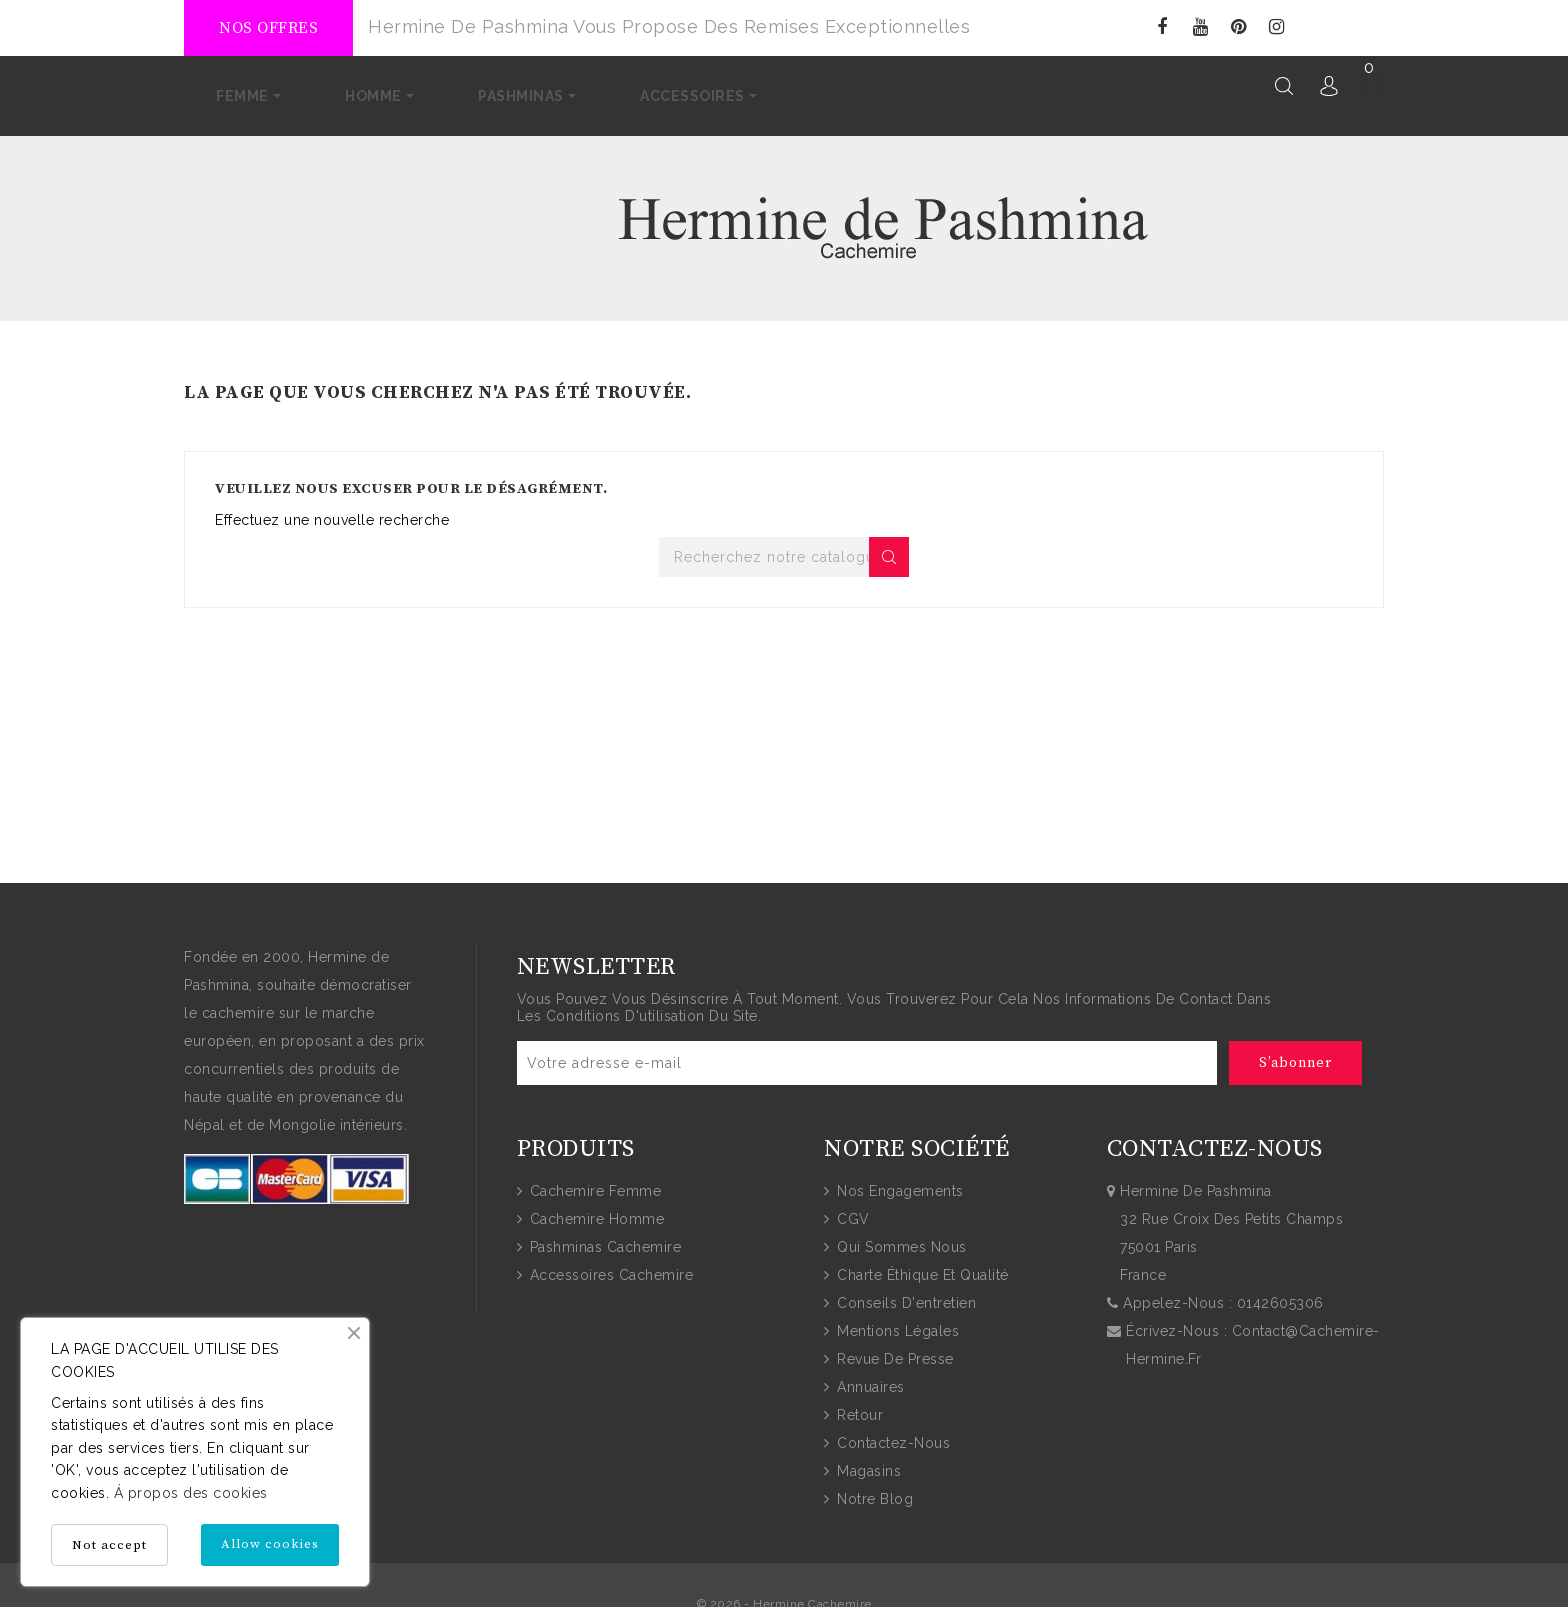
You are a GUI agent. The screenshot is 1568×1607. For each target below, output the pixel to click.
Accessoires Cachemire (609, 1259)
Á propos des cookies (188, 1493)
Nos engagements (898, 1175)
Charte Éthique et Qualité (921, 1259)
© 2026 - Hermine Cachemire (784, 1588)
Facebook (1162, 27)
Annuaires (869, 1371)
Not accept (109, 1545)
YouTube (1200, 27)
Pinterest (1238, 27)
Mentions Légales (896, 1315)
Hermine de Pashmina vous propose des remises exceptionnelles (669, 26)
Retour (858, 1399)
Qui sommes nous (900, 1231)
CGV (851, 1203)
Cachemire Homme (594, 1203)
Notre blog (873, 1483)
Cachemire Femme (593, 1175)
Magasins (867, 1455)
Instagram (1276, 27)
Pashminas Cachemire (603, 1231)
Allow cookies (270, 1544)
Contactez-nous (892, 1427)
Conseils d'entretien (905, 1287)
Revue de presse (893, 1343)
